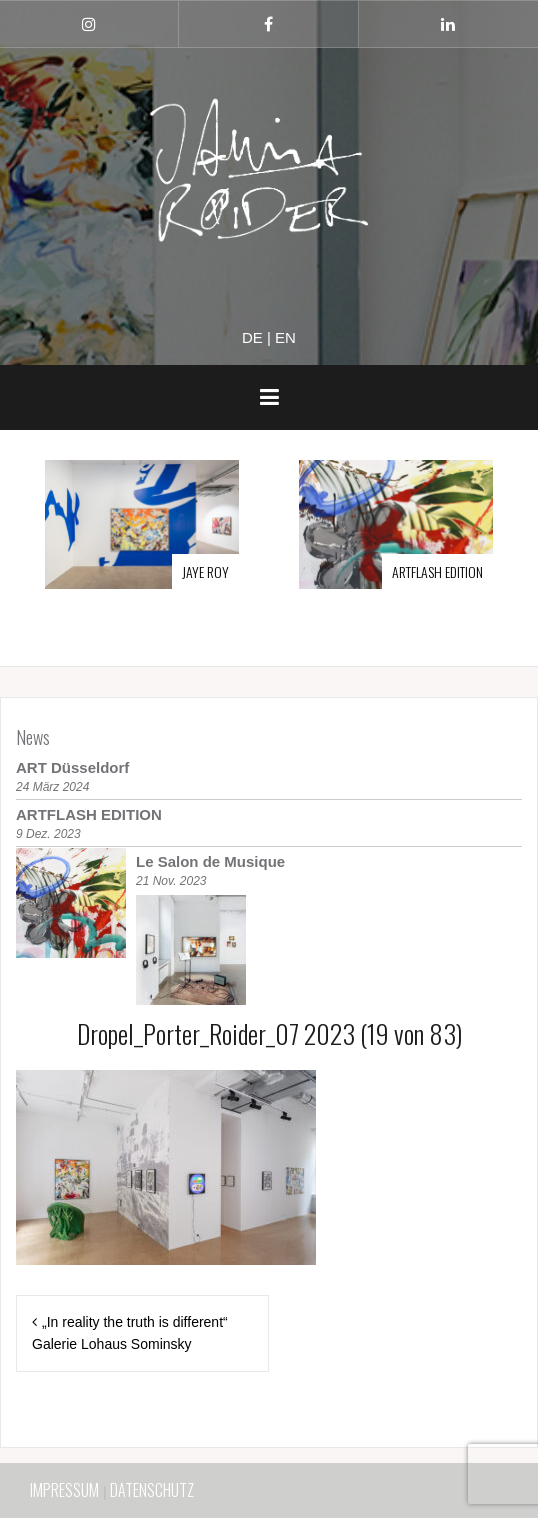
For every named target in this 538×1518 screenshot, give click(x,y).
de (252, 337)
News (33, 737)
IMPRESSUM (64, 1490)
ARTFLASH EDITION (437, 571)
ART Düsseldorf (72, 767)
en (285, 337)
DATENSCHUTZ (152, 1490)
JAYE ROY (205, 571)
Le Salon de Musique (210, 861)
